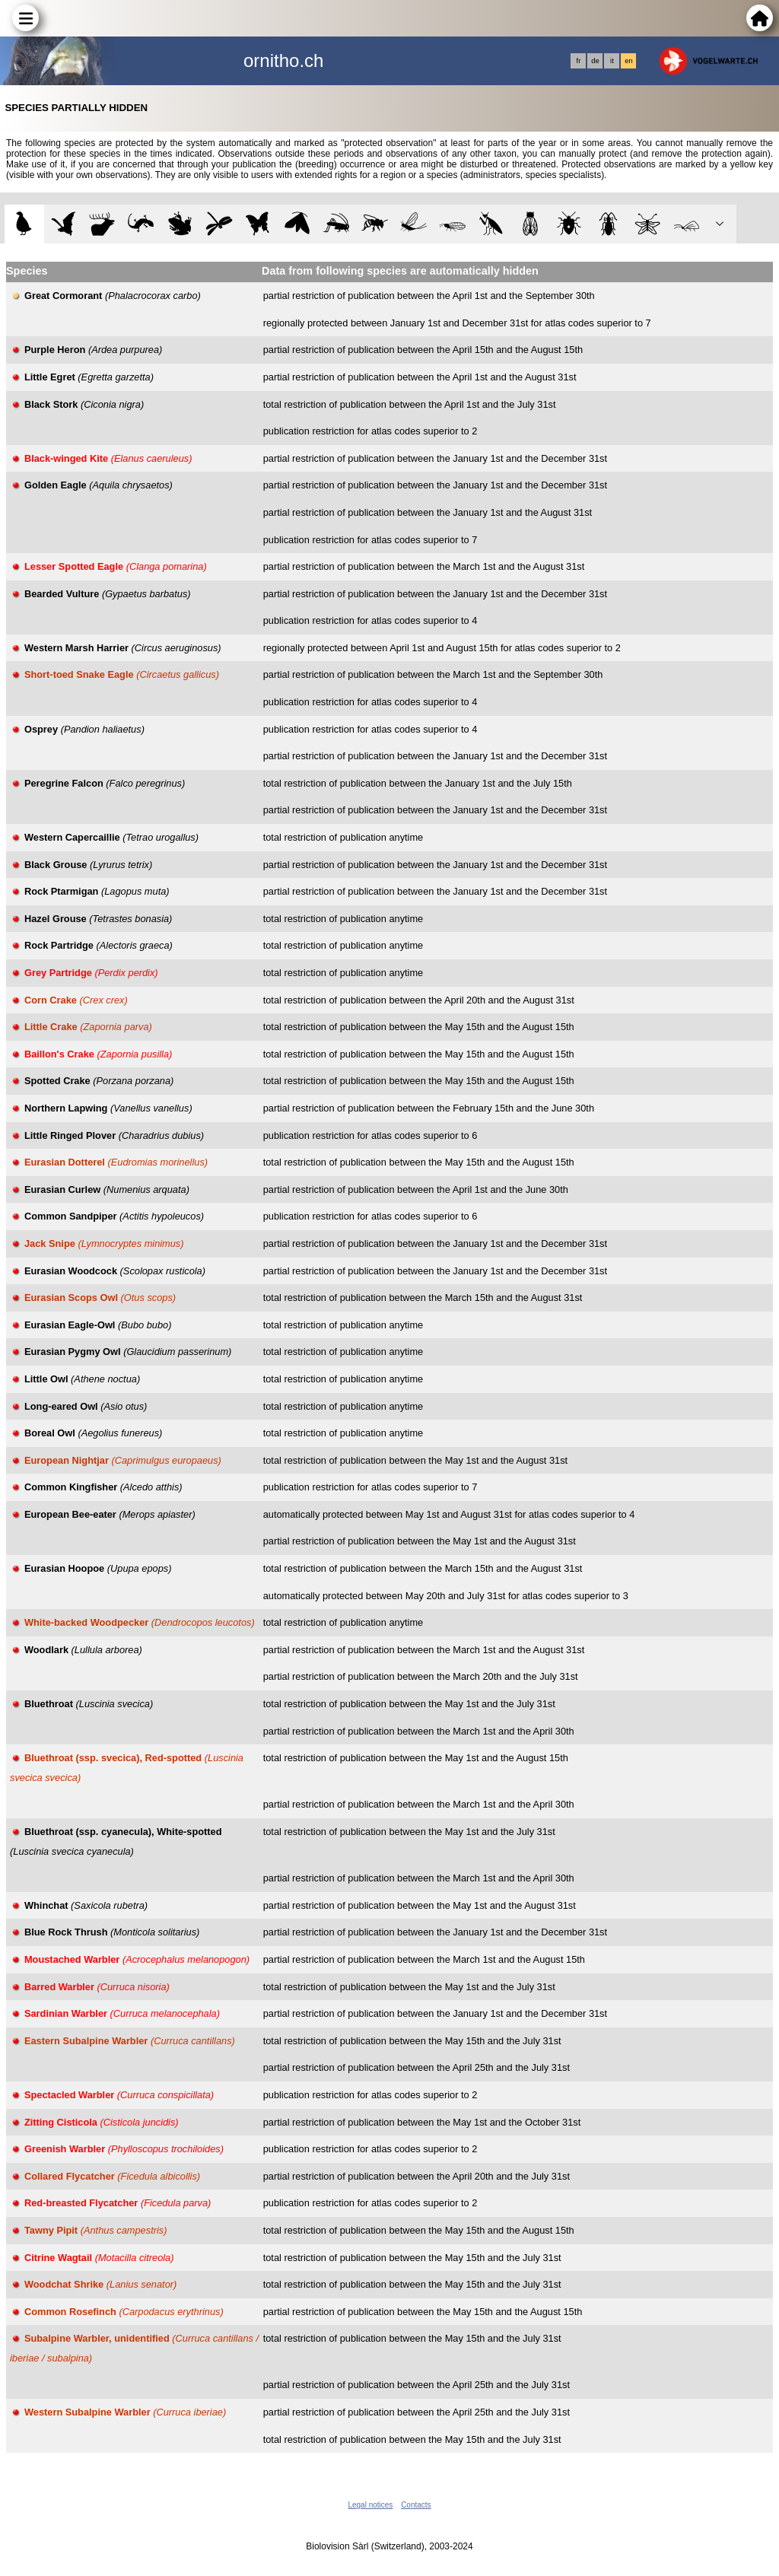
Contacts (416, 2505)
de (595, 61)
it (612, 61)
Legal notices (370, 2505)
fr (579, 61)
